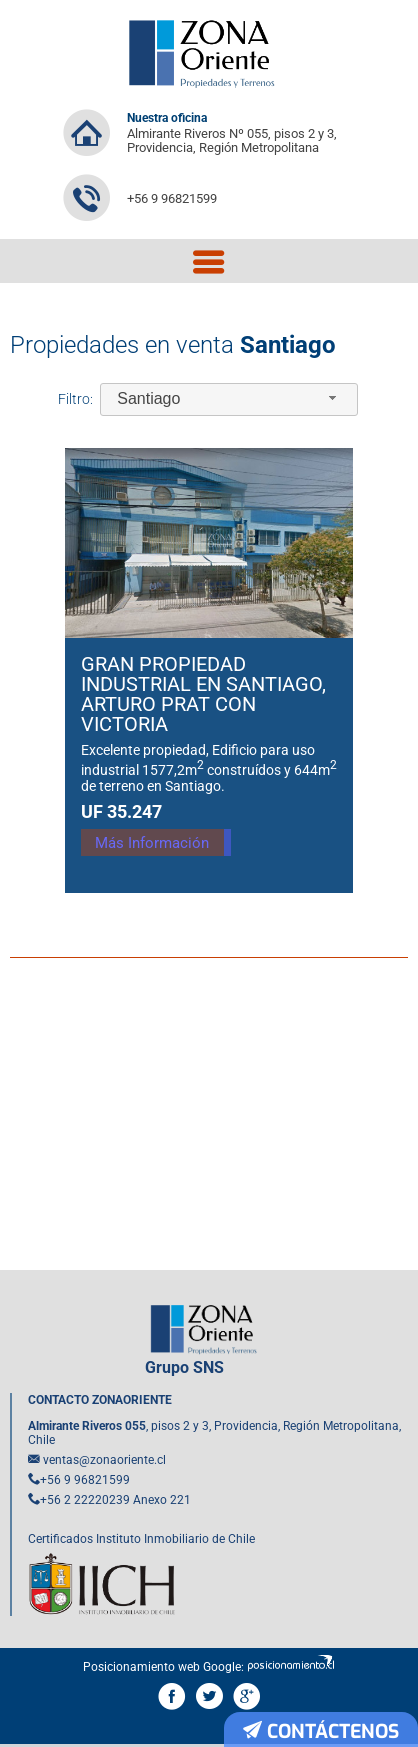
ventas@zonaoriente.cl (104, 1460)
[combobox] (229, 399)
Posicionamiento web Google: (163, 1667)
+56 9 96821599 (172, 198)
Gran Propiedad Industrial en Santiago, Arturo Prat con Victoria (203, 694)
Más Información (169, 848)
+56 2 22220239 (85, 1500)
